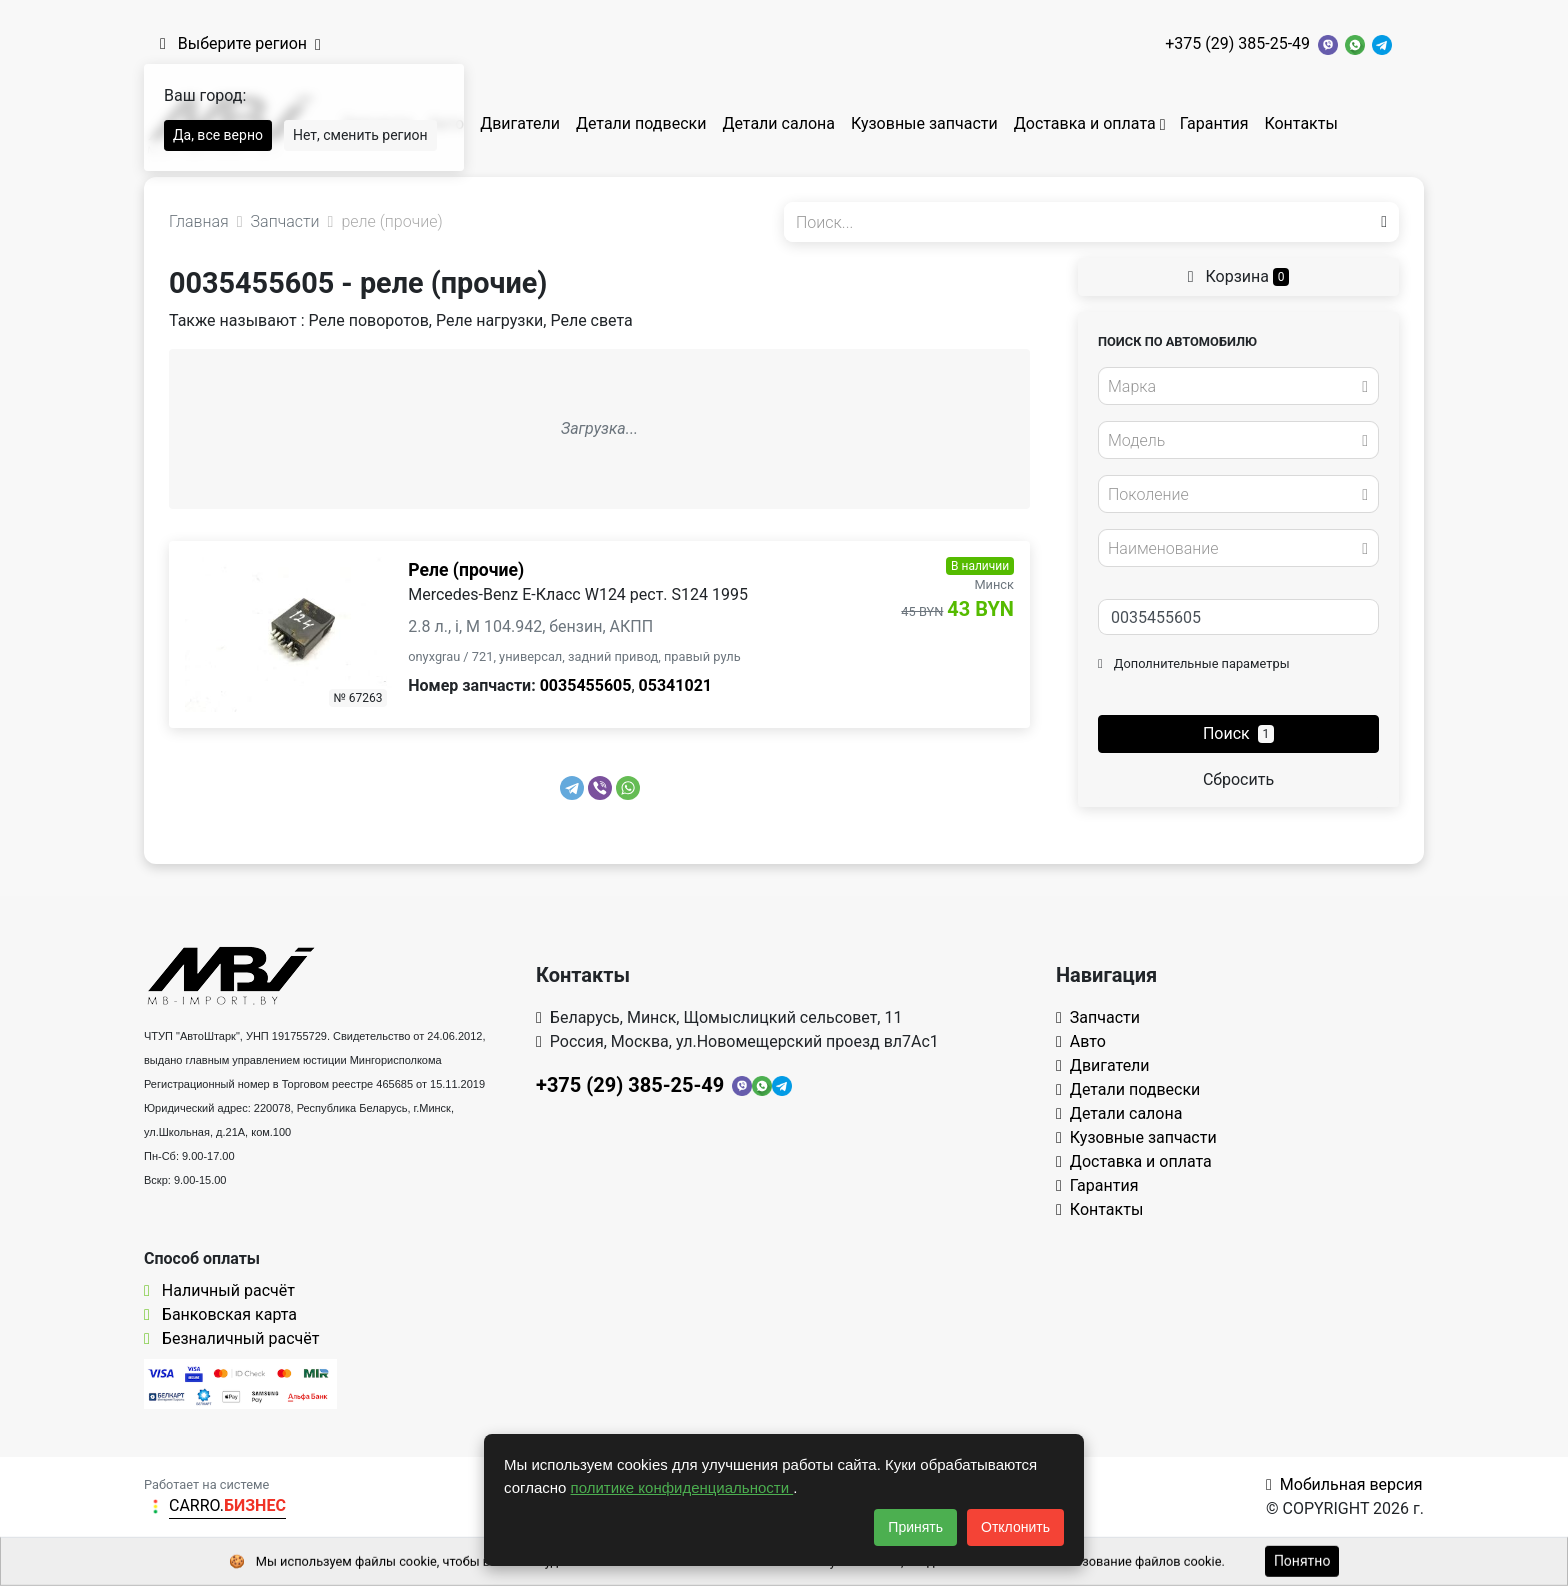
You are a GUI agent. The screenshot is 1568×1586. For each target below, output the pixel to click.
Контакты (1300, 123)
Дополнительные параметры (1194, 663)
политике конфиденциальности (682, 1487)
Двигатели (520, 123)
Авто (1081, 1041)
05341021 (675, 685)
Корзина (1239, 276)
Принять (915, 1527)
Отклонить (1015, 1527)
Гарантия (1214, 123)
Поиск (1238, 733)
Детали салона (778, 123)
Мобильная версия (1344, 1484)
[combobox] (1238, 386)
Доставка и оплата (1085, 123)
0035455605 (586, 685)
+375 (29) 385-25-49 (1237, 43)
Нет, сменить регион (360, 135)
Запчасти (1098, 1017)
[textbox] (1233, 387)
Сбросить (1238, 779)
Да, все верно (218, 135)
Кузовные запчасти (924, 123)
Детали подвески (641, 123)
